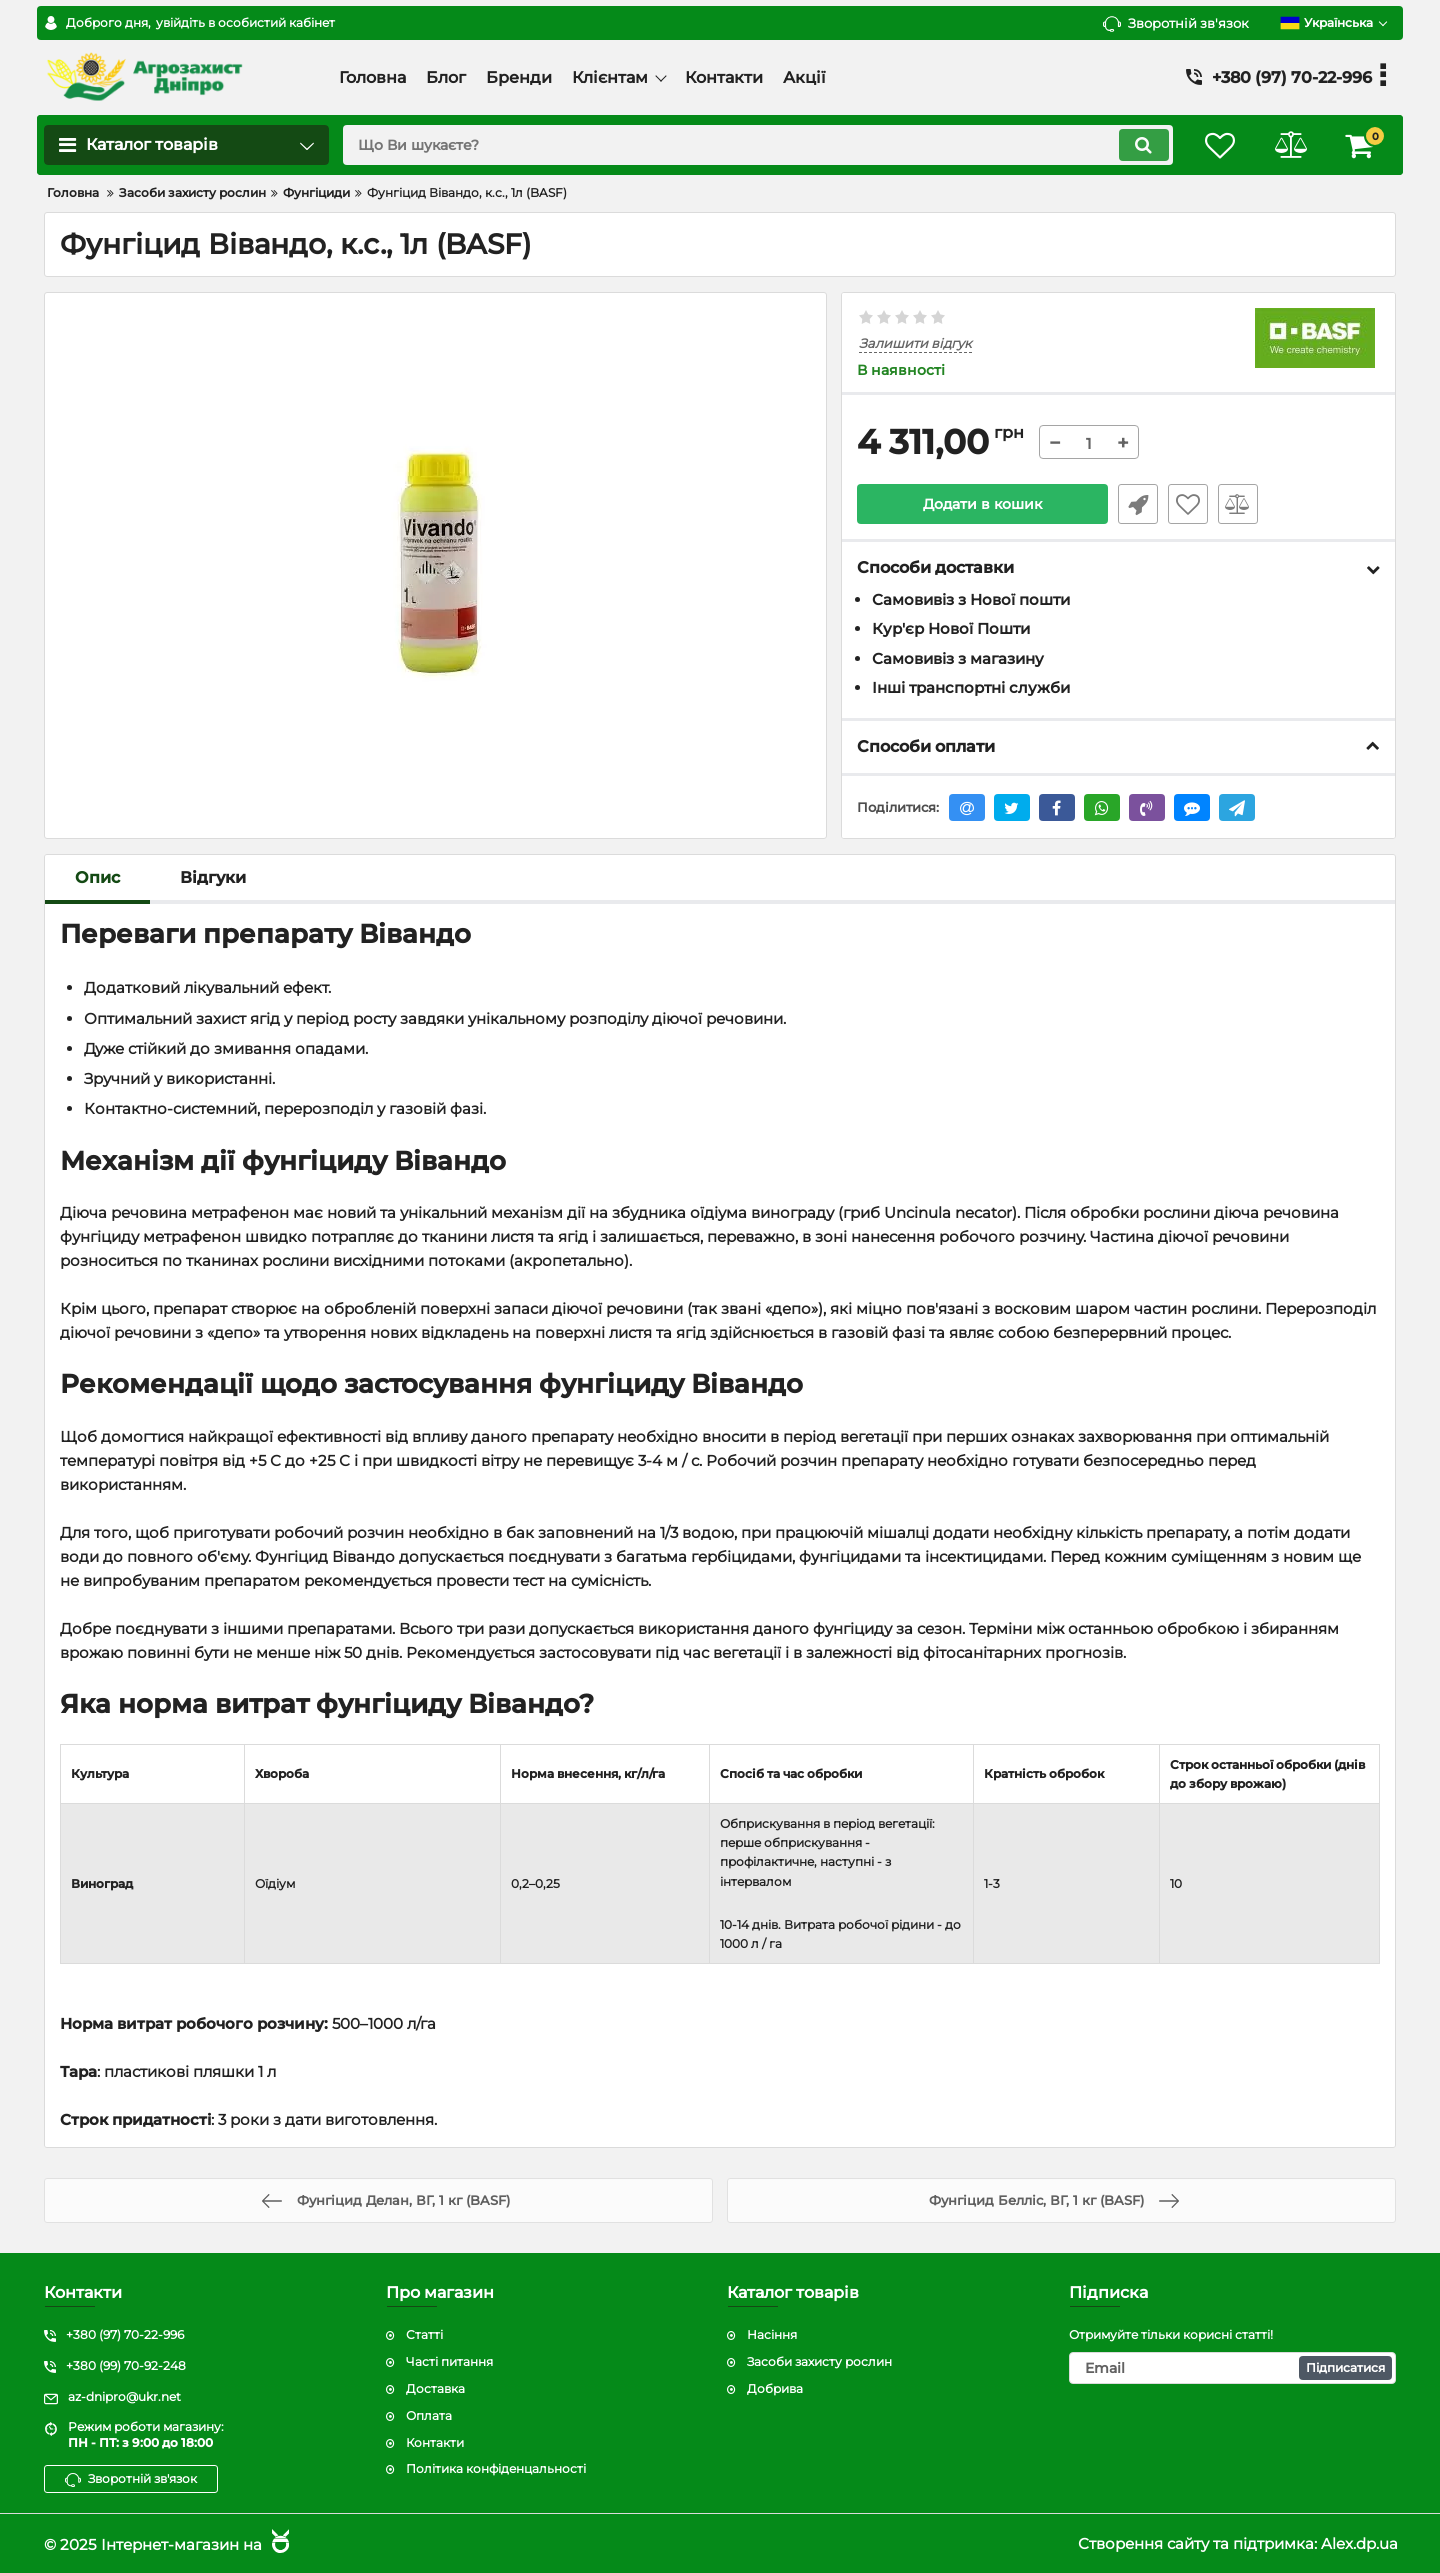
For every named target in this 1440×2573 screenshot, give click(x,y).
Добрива (775, 2388)
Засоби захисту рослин (819, 2361)
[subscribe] (1233, 2368)
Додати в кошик (982, 504)
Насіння (772, 2334)
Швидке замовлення (1138, 504)
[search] (757, 145)
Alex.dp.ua (1359, 2543)
